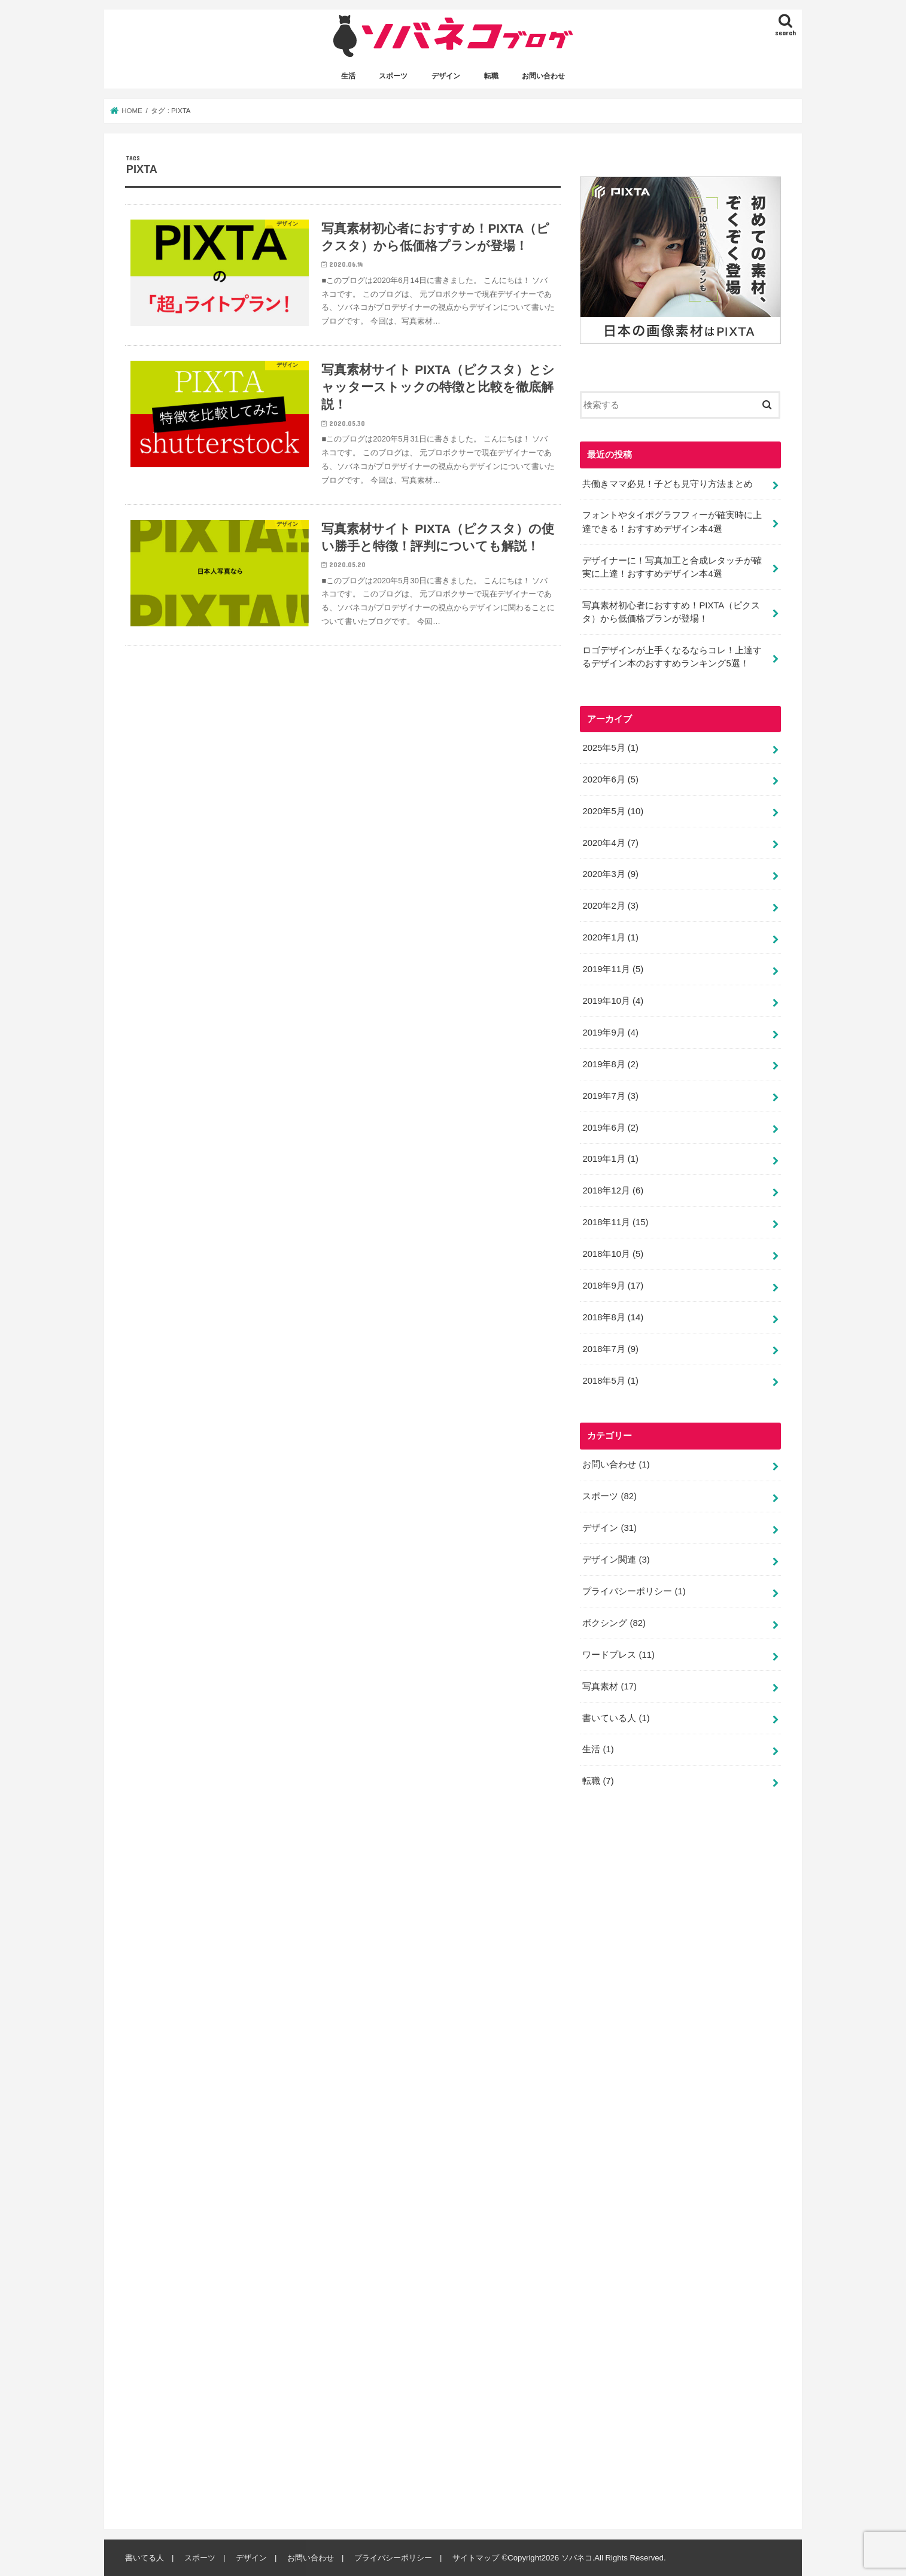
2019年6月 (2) (610, 1127)
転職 (491, 76)
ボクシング (614, 1623)
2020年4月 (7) (610, 842)
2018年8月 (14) (612, 1317)
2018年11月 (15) (615, 1222)
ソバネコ (576, 2557)
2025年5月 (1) (610, 748)
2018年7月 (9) (610, 1349)
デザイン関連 (615, 1559)
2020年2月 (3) (610, 906)
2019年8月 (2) (610, 1064)
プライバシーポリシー (633, 1591)
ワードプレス (618, 1655)
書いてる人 (144, 2557)
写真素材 (609, 1686)
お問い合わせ (543, 76)
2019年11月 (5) (612, 969)
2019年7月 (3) (610, 1096)
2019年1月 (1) (610, 1159)
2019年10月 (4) (612, 1001)
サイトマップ (475, 2557)
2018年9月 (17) (612, 1285)
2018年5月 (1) (610, 1381)
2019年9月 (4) (610, 1032)
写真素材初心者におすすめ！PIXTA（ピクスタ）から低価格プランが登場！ (671, 612)
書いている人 (615, 1718)
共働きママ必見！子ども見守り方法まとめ (667, 483)
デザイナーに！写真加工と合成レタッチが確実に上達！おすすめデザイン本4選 (672, 566)
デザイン (445, 76)
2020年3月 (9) (610, 874)
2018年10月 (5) (612, 1254)
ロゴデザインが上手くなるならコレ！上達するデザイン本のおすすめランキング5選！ (672, 656)
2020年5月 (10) (612, 811)
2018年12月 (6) (612, 1190)
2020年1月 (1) (610, 937)
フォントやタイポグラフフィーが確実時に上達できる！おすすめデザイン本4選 (672, 521)
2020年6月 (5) (610, 779)
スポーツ (393, 76)
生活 (348, 76)
